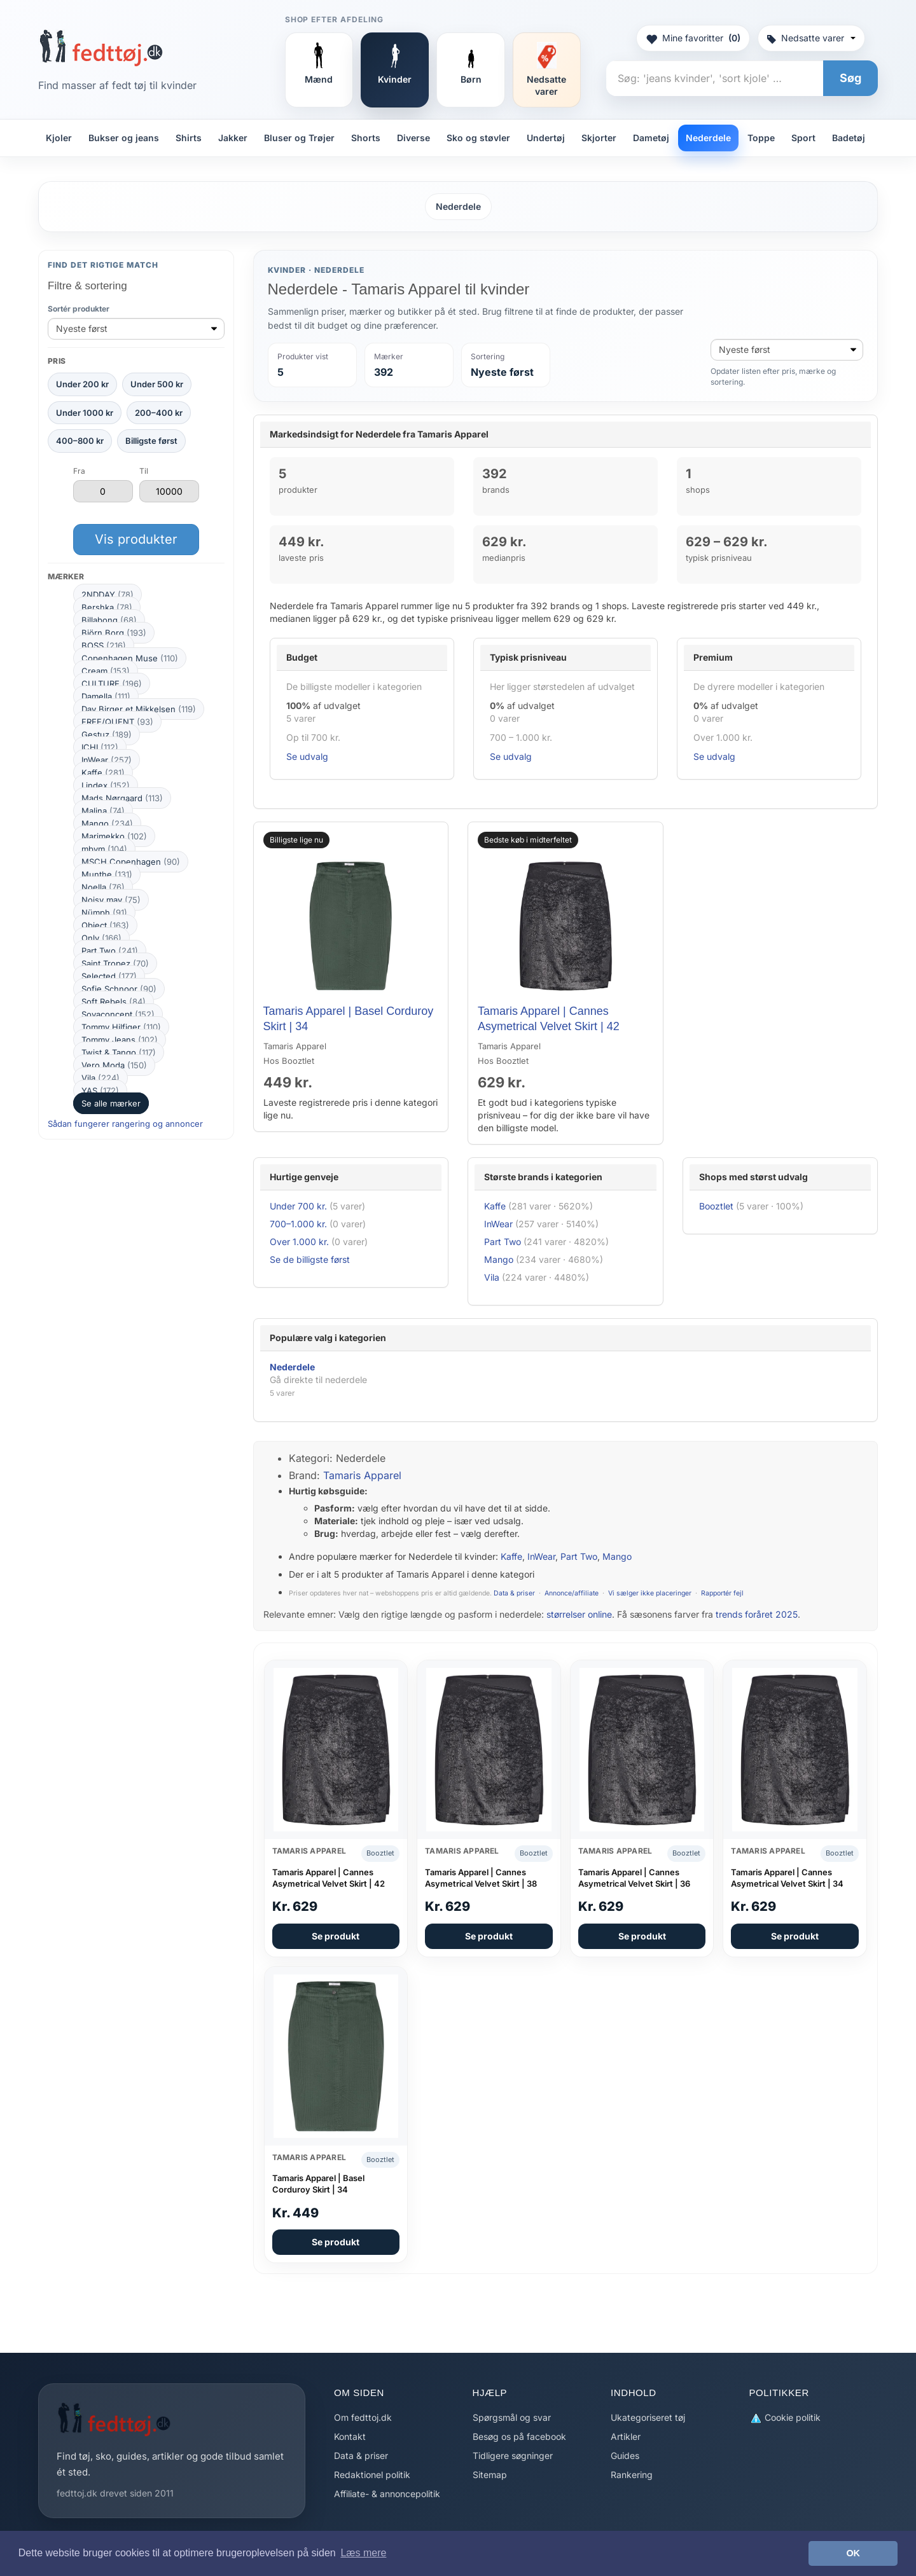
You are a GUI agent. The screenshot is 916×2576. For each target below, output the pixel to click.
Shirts (189, 137)
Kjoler (59, 137)
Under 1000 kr (84, 413)
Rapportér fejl (722, 1593)
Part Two (109, 951)
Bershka (106, 607)
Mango (107, 823)
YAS (100, 1090)
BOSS (103, 645)
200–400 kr (159, 413)
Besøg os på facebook (519, 2436)
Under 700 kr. (298, 1206)
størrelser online (579, 1614)
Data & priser (514, 1593)
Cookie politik (785, 2418)
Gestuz (106, 734)
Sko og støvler (478, 137)
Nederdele (708, 137)
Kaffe (103, 773)
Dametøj (651, 137)
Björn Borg (113, 633)
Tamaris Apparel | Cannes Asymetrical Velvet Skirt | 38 (481, 1878)
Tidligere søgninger (513, 2455)
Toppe (761, 137)
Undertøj (546, 137)
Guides (625, 2455)
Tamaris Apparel (362, 1475)
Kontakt (350, 2436)
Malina (103, 811)
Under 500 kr (156, 384)
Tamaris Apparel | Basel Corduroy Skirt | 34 (318, 2183)
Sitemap (490, 2474)
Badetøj (848, 137)
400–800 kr (80, 441)
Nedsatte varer (811, 37)
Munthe (106, 874)
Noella (103, 887)
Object (105, 925)
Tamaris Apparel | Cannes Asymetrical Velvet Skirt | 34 (787, 1878)
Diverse (413, 137)
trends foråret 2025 (757, 1614)
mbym (104, 849)
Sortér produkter (78, 308)
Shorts (365, 137)
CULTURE (111, 683)
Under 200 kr (82, 384)
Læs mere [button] (363, 2552)
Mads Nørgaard (122, 798)
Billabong (109, 620)
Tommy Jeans (119, 1040)
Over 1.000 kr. (299, 1241)
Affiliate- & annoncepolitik (387, 2493)
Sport (803, 137)
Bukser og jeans (123, 137)
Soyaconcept (118, 1014)
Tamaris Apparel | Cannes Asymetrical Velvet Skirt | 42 (328, 1878)
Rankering (632, 2474)
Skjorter (598, 137)
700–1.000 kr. (298, 1223)
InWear (106, 760)
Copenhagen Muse (129, 658)
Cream (105, 671)
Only (101, 938)
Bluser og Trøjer (299, 137)
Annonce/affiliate (572, 1593)
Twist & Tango (118, 1052)
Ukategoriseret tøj (648, 2417)
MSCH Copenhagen (130, 862)
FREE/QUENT (117, 722)
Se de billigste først (310, 1259)
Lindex (105, 785)
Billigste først (151, 441)
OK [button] (853, 2553)
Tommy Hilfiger (121, 1027)
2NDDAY (107, 594)
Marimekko (114, 836)
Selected (109, 976)
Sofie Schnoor (118, 989)
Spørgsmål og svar (512, 2417)
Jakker (232, 137)
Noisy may (111, 900)
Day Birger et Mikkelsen (138, 709)
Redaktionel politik (372, 2474)
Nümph (104, 912)
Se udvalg (307, 756)
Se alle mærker (111, 1103)
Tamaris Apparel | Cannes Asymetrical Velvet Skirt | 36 (634, 1878)
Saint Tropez (115, 963)
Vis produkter (136, 539)
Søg (850, 78)
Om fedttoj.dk (363, 2417)
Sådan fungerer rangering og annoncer (125, 1124)
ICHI (99, 747)
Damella (105, 696)
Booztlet (716, 1206)
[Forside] (100, 48)
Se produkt (335, 1936)
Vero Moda (114, 1065)
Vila (100, 1078)
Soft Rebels (113, 1001)
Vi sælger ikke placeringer (649, 1593)
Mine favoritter (693, 38)
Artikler (626, 2436)
